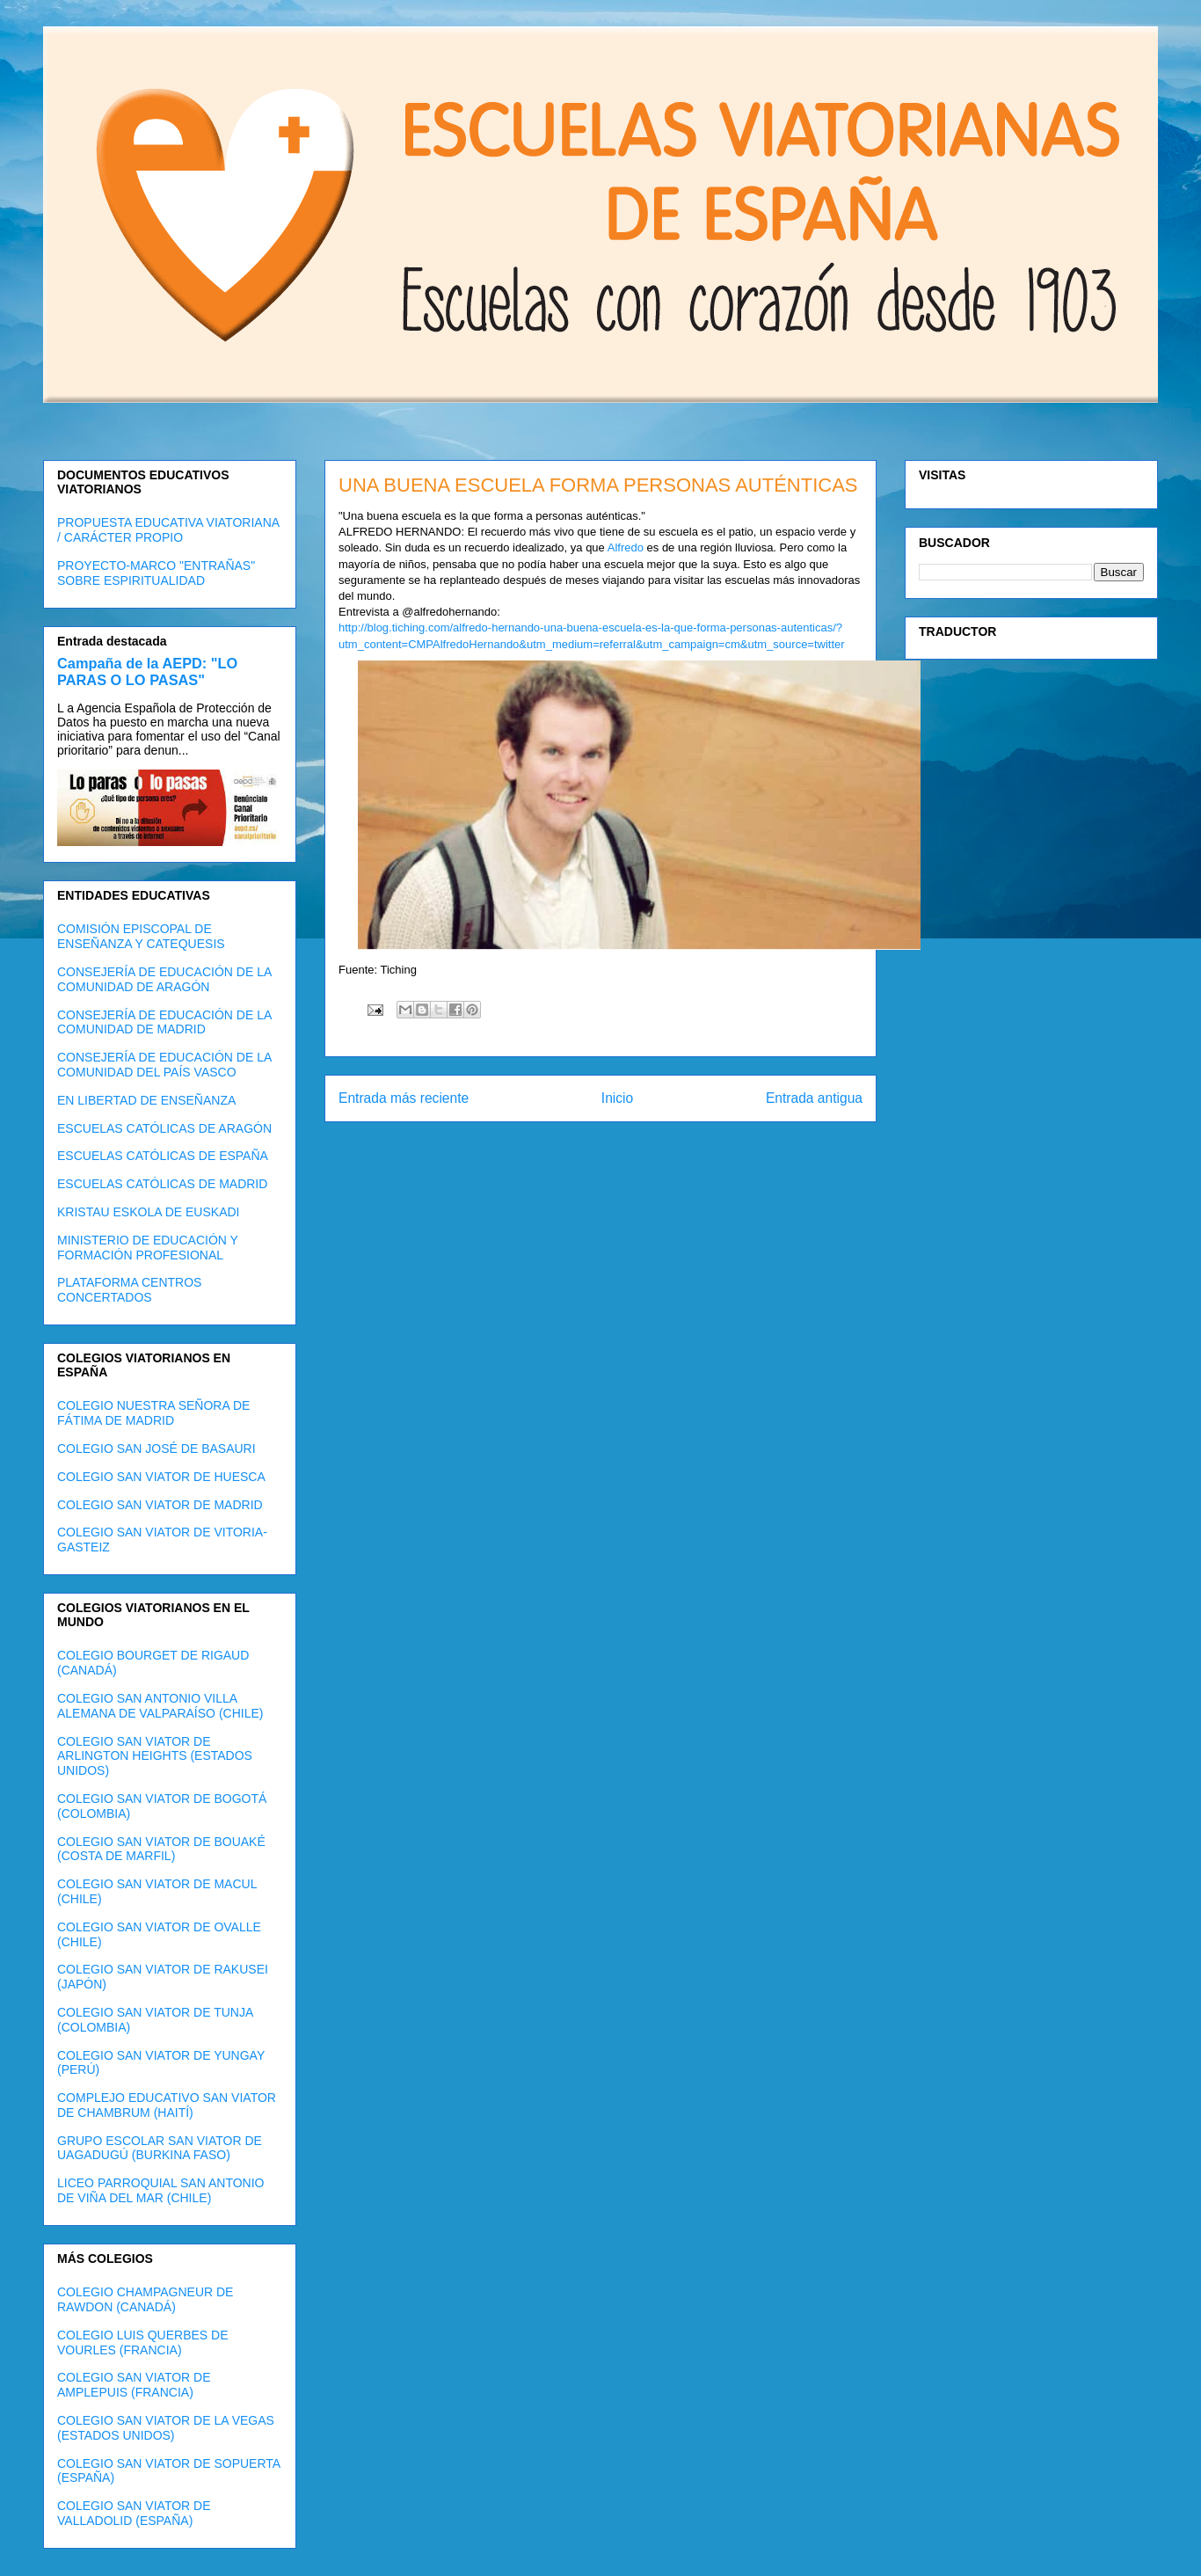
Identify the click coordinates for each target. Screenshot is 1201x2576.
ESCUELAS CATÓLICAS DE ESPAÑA (162, 1156)
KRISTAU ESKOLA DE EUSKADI (148, 1212)
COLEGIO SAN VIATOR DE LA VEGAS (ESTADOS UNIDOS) (165, 2427)
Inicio (617, 1098)
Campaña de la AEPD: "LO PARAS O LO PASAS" (147, 671)
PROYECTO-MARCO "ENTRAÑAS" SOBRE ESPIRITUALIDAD (156, 572)
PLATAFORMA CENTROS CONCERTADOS (129, 1289)
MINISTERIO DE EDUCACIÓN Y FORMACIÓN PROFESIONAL (147, 1247)
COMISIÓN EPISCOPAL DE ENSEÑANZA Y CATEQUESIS (141, 936)
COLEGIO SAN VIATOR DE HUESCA (161, 1477)
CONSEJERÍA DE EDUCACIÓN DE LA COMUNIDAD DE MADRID (164, 1022)
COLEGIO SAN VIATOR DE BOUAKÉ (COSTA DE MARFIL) (161, 1849)
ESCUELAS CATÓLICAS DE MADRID (162, 1184)
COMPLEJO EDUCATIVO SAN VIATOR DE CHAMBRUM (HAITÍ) (166, 2105)
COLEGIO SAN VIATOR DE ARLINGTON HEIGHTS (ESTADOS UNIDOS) (154, 1756)
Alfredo (626, 547)
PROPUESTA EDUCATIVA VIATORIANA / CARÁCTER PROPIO (168, 529)
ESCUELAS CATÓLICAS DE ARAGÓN (164, 1128)
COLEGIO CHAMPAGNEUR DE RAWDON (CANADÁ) (145, 2299)
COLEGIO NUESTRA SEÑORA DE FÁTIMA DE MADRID (153, 1412)
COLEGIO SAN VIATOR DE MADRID (160, 1505)
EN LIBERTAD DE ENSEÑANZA (146, 1100)
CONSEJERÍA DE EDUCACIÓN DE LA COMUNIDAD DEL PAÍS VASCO (164, 1064)
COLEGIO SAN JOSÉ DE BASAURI (156, 1448)
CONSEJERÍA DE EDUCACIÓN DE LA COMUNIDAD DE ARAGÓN (164, 979)
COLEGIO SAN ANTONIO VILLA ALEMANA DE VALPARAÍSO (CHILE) (160, 1705)
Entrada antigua (814, 1098)
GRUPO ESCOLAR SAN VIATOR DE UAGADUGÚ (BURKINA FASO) (159, 2148)
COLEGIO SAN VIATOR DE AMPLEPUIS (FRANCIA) (134, 2384)
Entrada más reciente (403, 1098)
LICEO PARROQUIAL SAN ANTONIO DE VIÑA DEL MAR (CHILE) (160, 2190)
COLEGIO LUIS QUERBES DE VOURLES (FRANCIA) (143, 2342)
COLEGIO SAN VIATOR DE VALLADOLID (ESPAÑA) (134, 2513)
